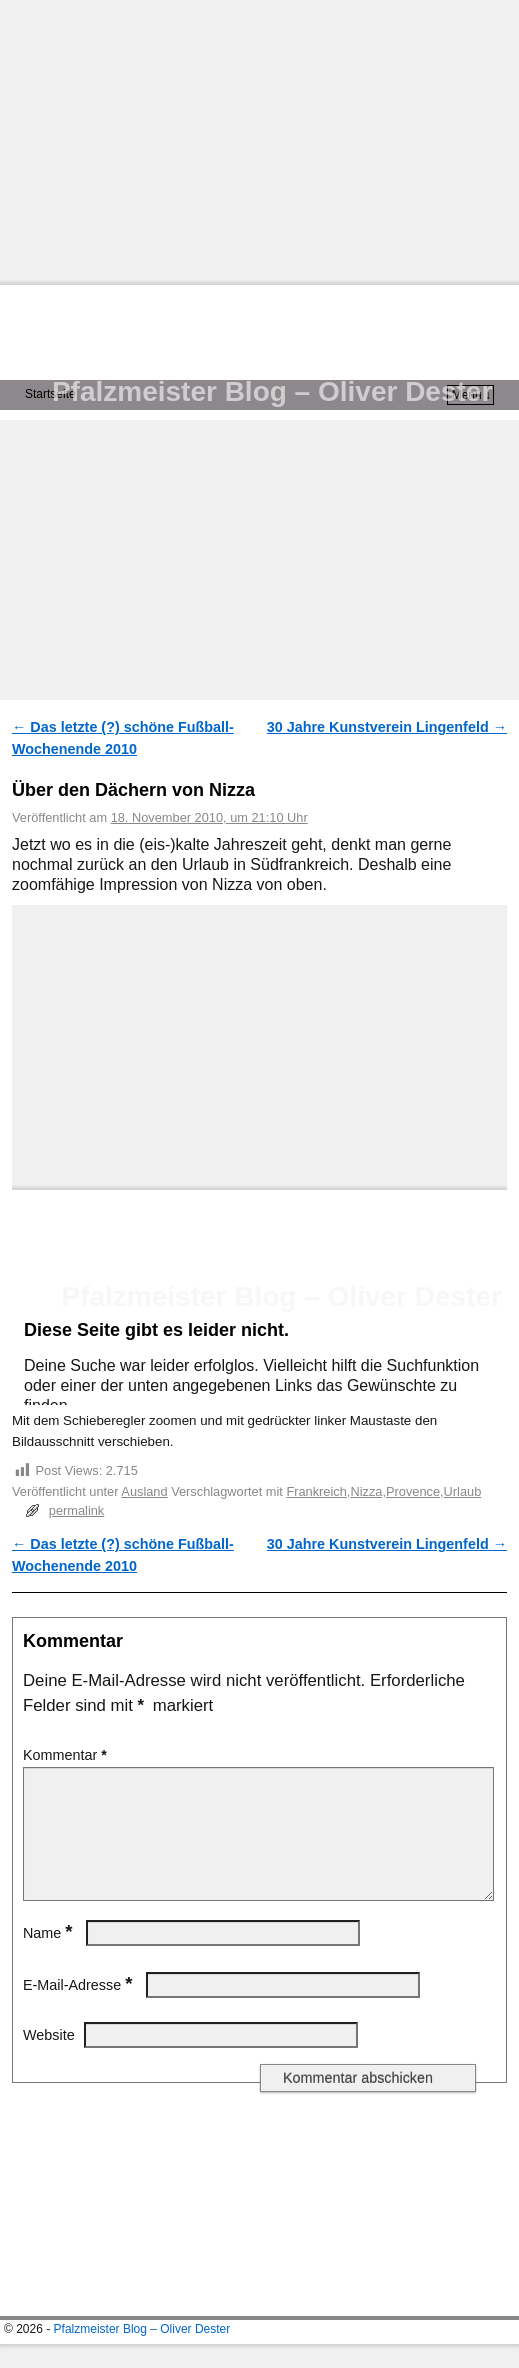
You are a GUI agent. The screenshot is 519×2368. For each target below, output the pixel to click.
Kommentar (67, 1755)
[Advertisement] (259, 140)
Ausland (144, 1491)
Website (49, 2059)
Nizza (366, 1491)
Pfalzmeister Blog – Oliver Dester (272, 391)
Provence (413, 1491)
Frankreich (316, 1491)
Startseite (50, 394)
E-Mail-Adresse (79, 2009)
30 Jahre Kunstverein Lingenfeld (387, 727)
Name (50, 1957)
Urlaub (463, 1491)
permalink (76, 1510)
